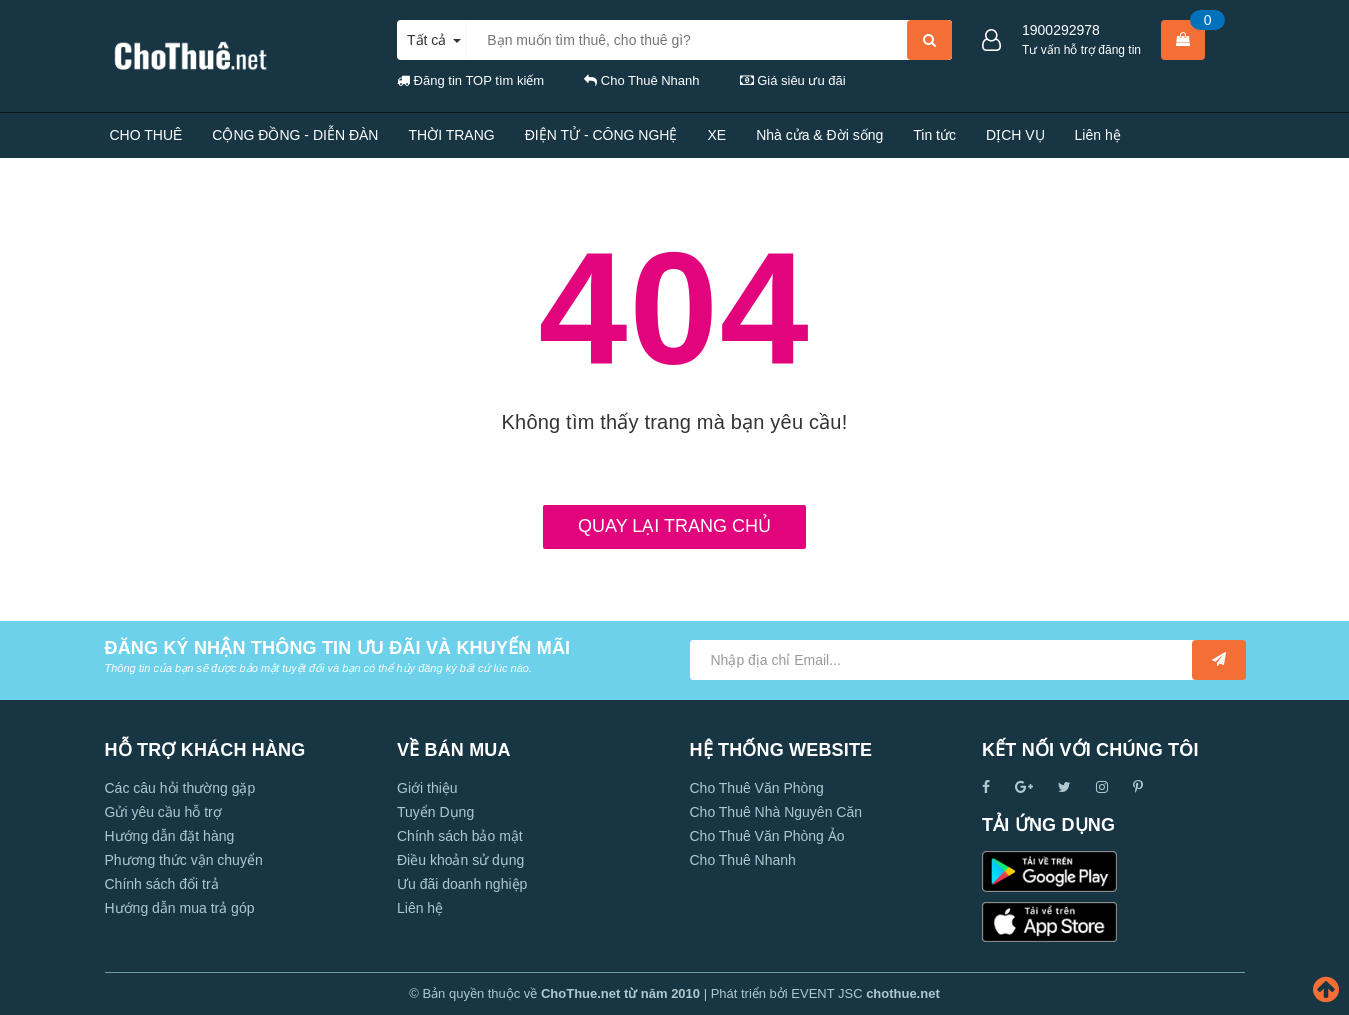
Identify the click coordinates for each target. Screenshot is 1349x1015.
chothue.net (903, 993)
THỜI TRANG (451, 135)
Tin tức (934, 135)
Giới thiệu (427, 788)
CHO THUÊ (146, 135)
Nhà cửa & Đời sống (819, 135)
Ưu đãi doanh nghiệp (462, 884)
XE (716, 135)
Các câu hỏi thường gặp (180, 788)
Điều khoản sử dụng (460, 860)
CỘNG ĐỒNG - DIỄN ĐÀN (295, 135)
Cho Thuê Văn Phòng (757, 788)
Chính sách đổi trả (162, 884)
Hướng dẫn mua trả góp (180, 908)
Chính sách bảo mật (460, 836)
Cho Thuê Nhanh (743, 860)
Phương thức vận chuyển (184, 860)
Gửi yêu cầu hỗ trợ (163, 812)
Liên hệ (1098, 135)
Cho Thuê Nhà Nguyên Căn (776, 812)
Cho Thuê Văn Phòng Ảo (767, 836)
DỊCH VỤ (1015, 135)
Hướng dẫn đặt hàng (170, 836)
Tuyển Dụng (435, 812)
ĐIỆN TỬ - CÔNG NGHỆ (601, 135)
